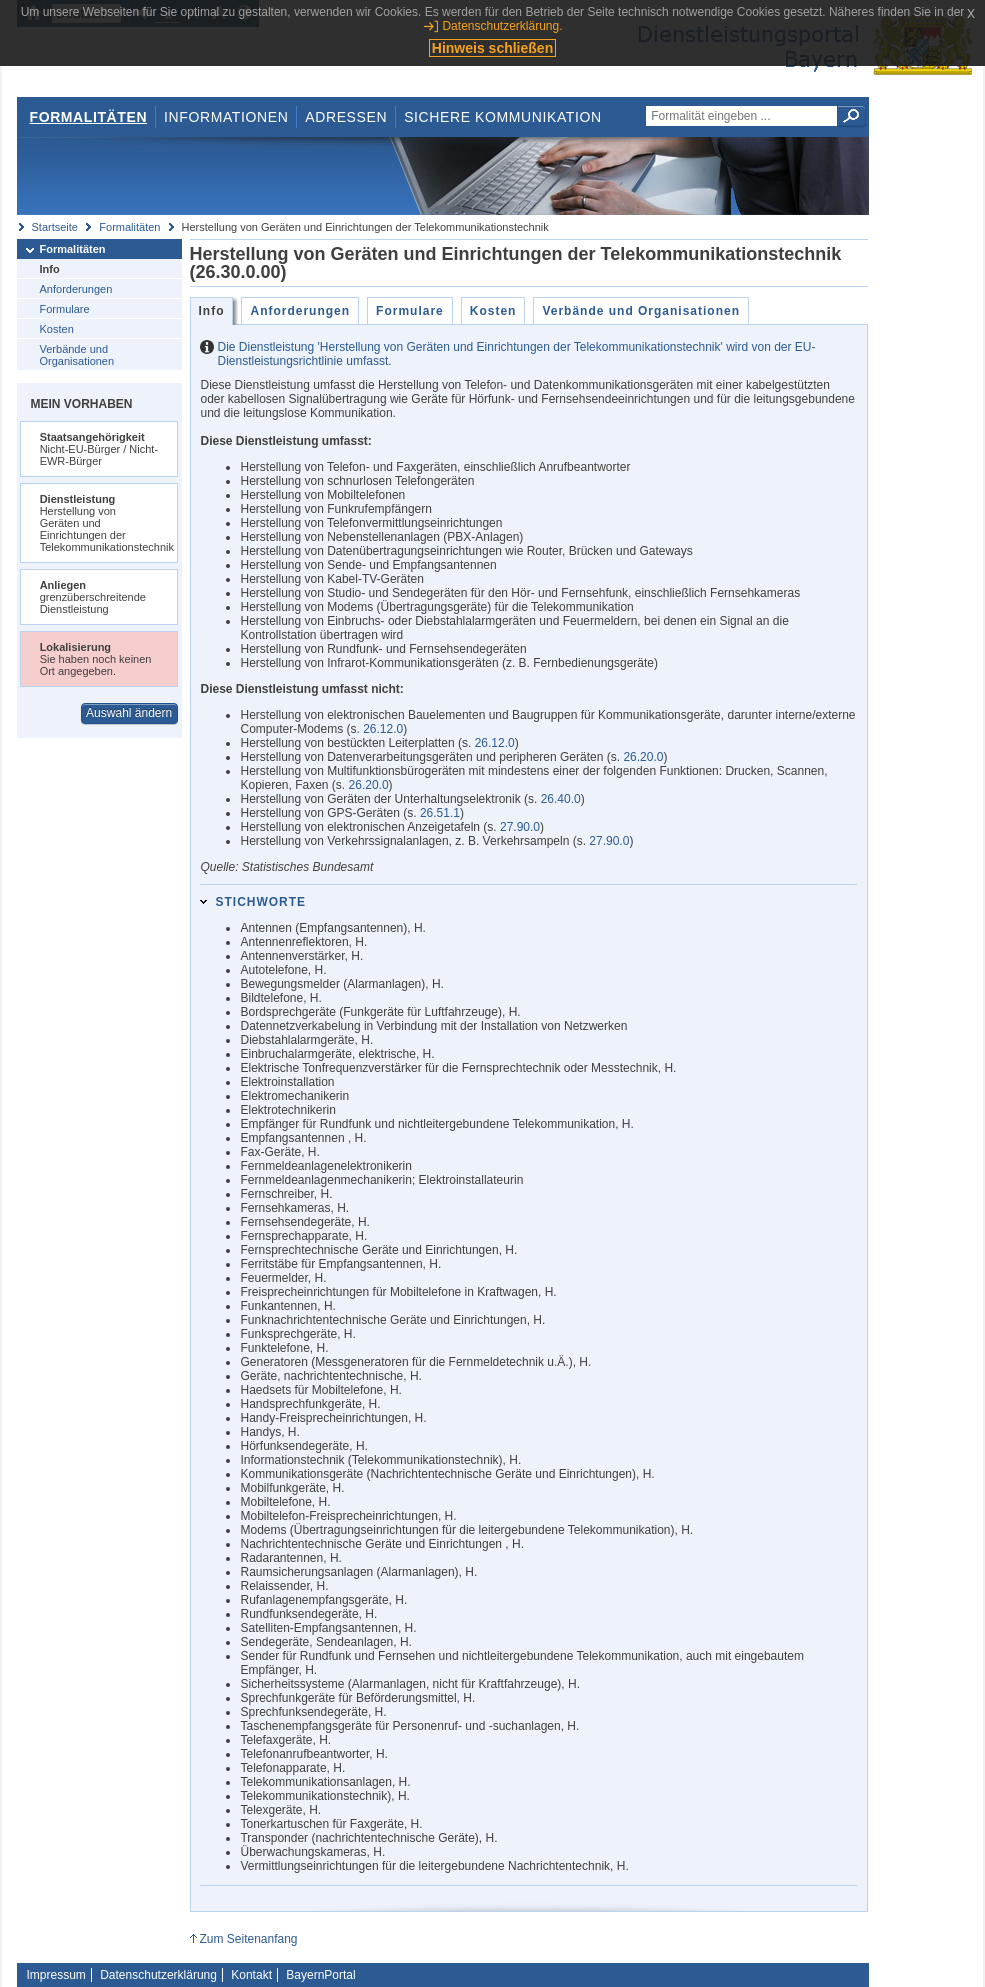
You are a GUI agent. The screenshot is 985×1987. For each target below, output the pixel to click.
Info (50, 269)
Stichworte (260, 902)
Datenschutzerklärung (158, 1975)
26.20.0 (643, 757)
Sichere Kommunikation (503, 117)
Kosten (57, 329)
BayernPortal (320, 1975)
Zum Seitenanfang (248, 1939)
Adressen (346, 117)
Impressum (56, 1975)
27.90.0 (520, 827)
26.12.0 (383, 729)
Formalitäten (88, 117)
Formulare (65, 309)
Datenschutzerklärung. (502, 26)
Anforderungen (76, 289)
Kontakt (251, 1975)
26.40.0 (561, 799)
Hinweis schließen (492, 48)
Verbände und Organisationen (77, 355)
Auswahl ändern (129, 713)
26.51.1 (440, 813)
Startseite (55, 227)
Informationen (226, 117)
